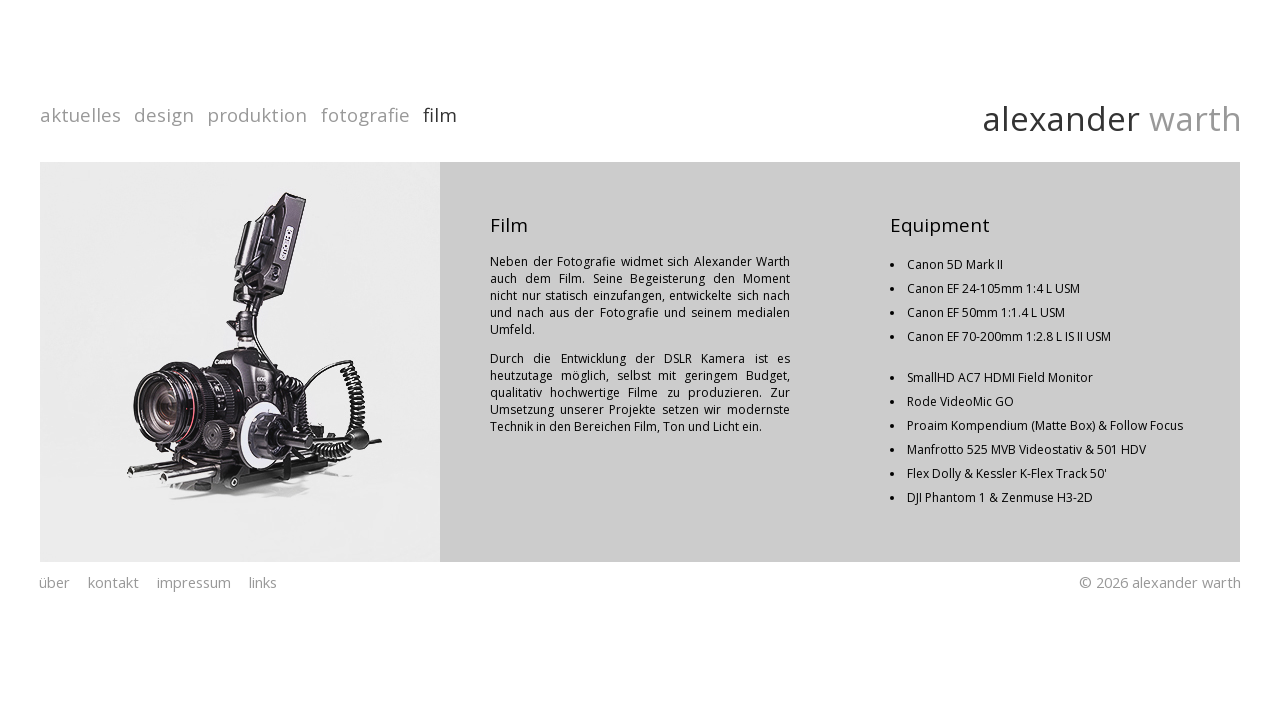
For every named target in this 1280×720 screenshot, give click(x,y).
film (440, 114)
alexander (1061, 118)
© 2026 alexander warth (1160, 582)
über (54, 582)
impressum (194, 582)
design (164, 114)
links (263, 582)
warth (1191, 118)
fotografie (365, 114)
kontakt (113, 582)
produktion (257, 114)
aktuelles (80, 114)
